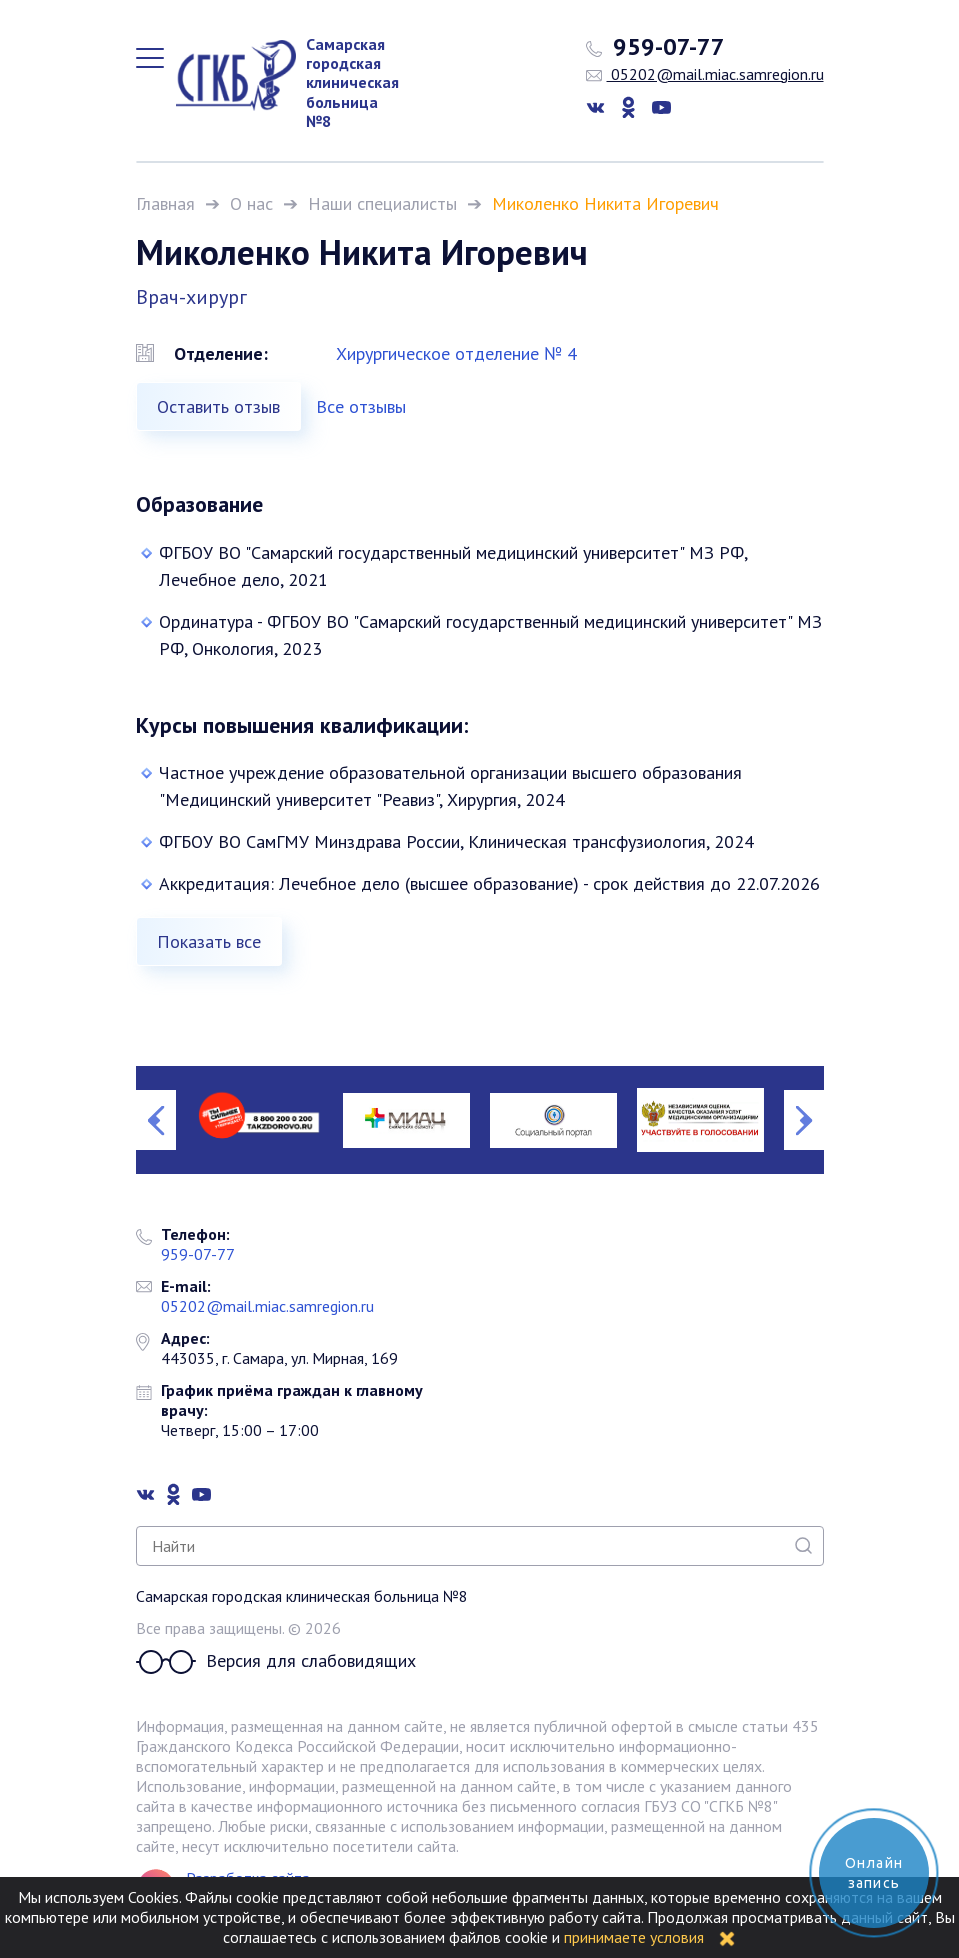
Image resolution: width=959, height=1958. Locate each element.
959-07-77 (655, 47)
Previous (156, 1120)
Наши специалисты (382, 203)
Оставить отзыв (218, 406)
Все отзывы (361, 406)
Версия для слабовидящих (276, 1662)
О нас (251, 203)
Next (804, 1120)
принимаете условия (634, 1937)
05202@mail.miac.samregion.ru (705, 74)
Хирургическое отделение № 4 (456, 353)
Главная (165, 203)
